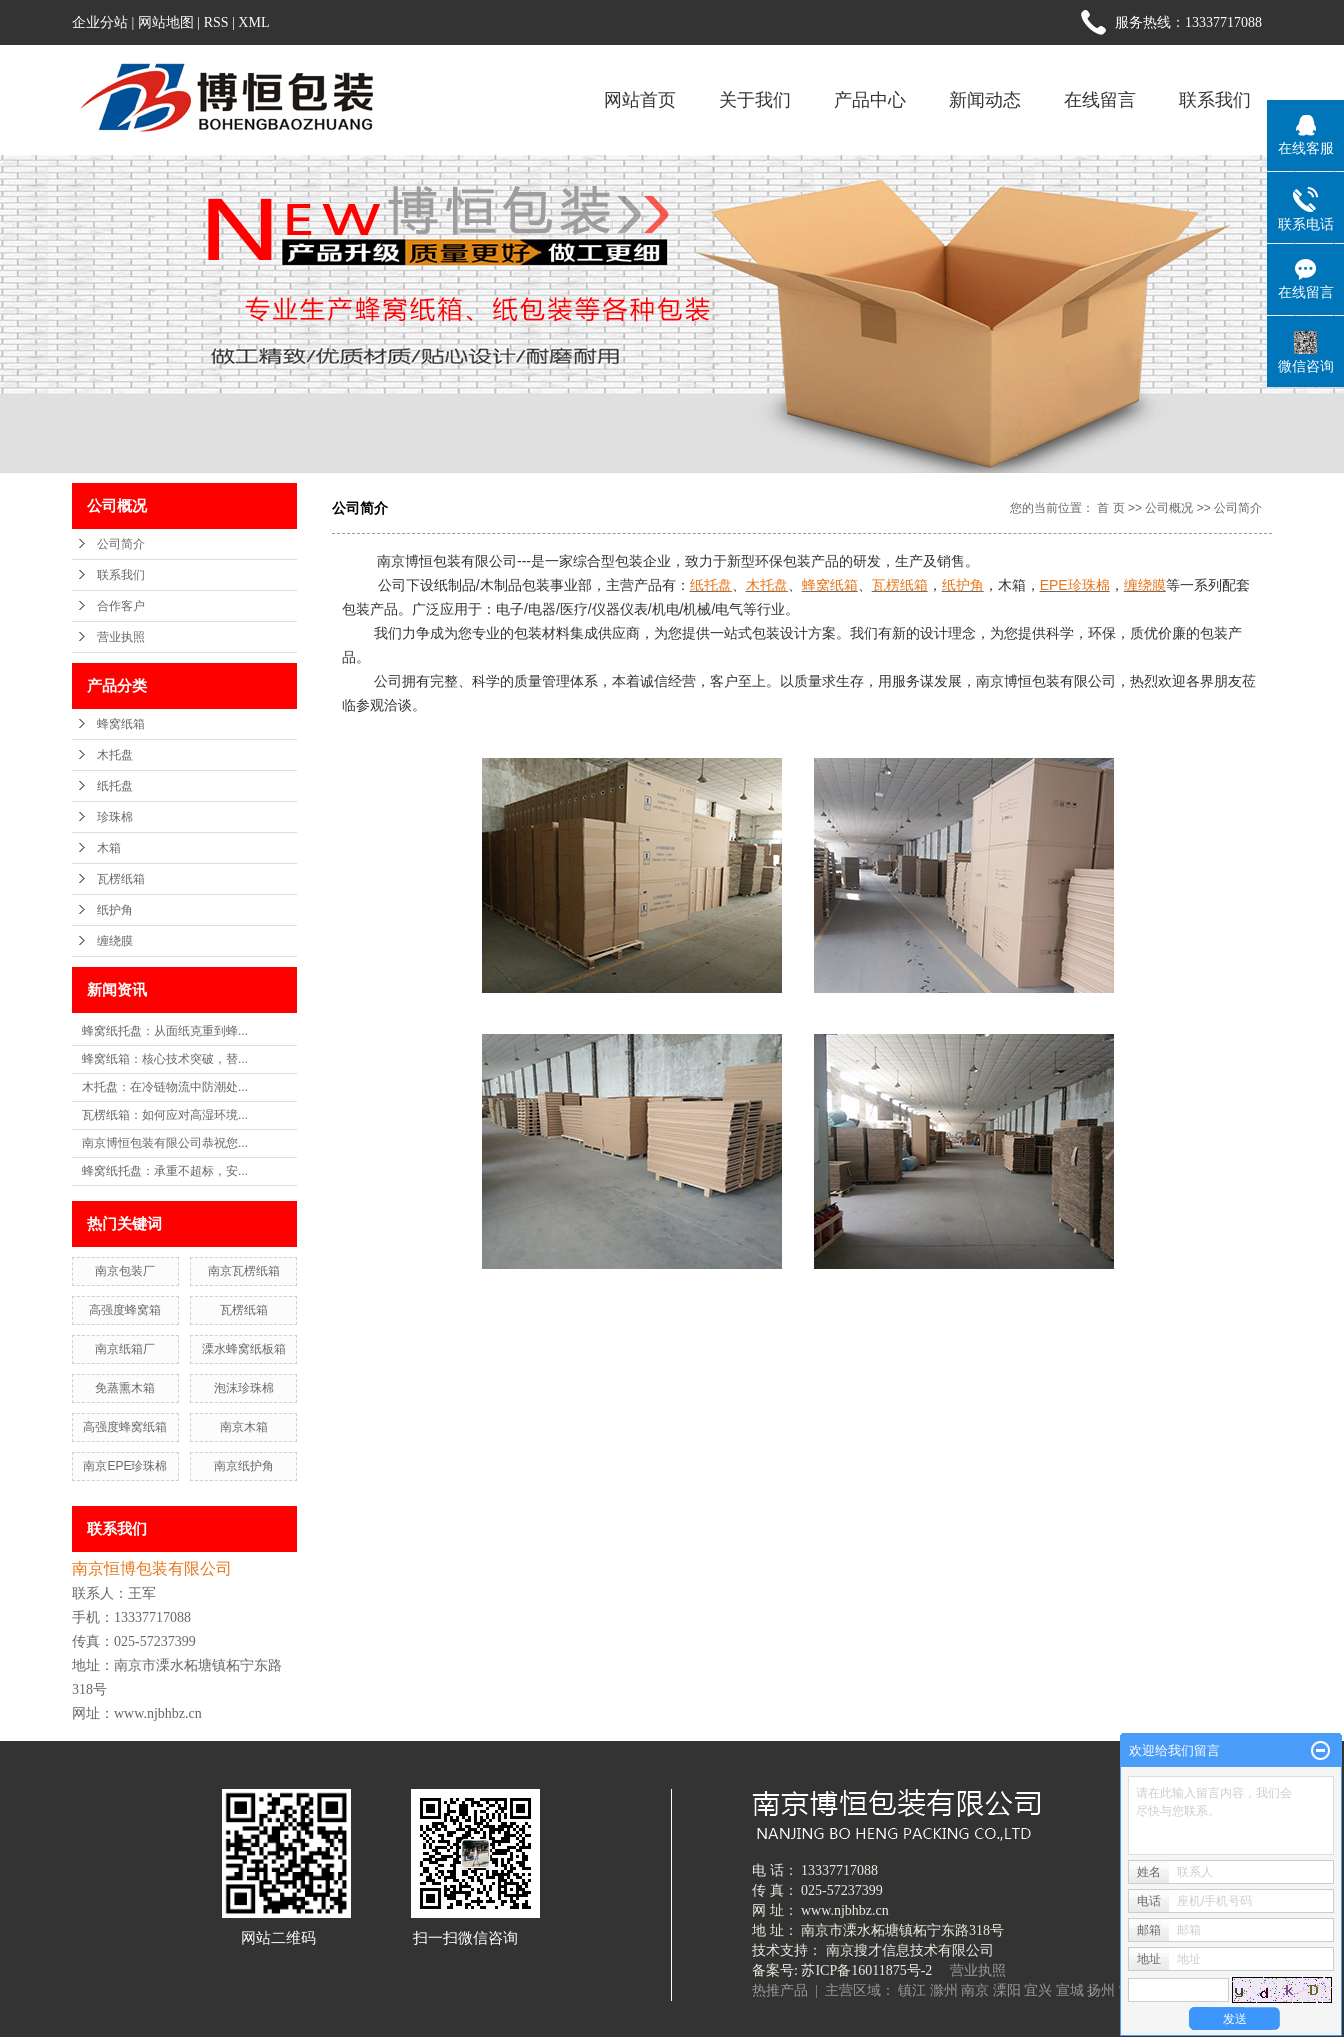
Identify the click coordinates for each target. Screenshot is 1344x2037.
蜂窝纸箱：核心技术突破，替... (165, 1059)
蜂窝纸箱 (121, 724)
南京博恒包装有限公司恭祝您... (165, 1143)
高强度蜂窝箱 (125, 1310)
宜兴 (1038, 1990)
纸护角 (115, 910)
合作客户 (121, 606)
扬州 (1101, 1990)
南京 (975, 1990)
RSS (216, 22)
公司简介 (121, 544)
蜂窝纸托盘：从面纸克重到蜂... (165, 1031)
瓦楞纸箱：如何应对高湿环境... (165, 1115)
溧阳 (1007, 1990)
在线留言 (1100, 100)
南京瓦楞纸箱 (244, 1271)
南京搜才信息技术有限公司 (910, 1950)
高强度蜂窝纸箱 (125, 1427)
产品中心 (870, 100)
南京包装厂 (125, 1271)
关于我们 (755, 100)
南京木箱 (244, 1427)
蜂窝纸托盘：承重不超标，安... (165, 1171)
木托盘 (115, 755)
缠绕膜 (115, 941)
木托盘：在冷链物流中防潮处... (165, 1087)
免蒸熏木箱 (125, 1388)
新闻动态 (985, 100)
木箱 (109, 848)
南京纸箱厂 (125, 1349)
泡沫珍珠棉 (244, 1388)
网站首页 (640, 100)
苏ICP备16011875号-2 (866, 1970)
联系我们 (1215, 100)
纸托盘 (115, 786)
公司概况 (1169, 508)
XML (253, 22)
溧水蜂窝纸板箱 (244, 1349)
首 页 (1110, 508)
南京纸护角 (244, 1466)
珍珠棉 (115, 817)
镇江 (912, 1990)
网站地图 (166, 22)
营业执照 (121, 637)
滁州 (944, 1990)
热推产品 (780, 1990)
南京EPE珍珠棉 (125, 1466)
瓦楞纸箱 (121, 879)
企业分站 (100, 22)
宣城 (1070, 1990)
